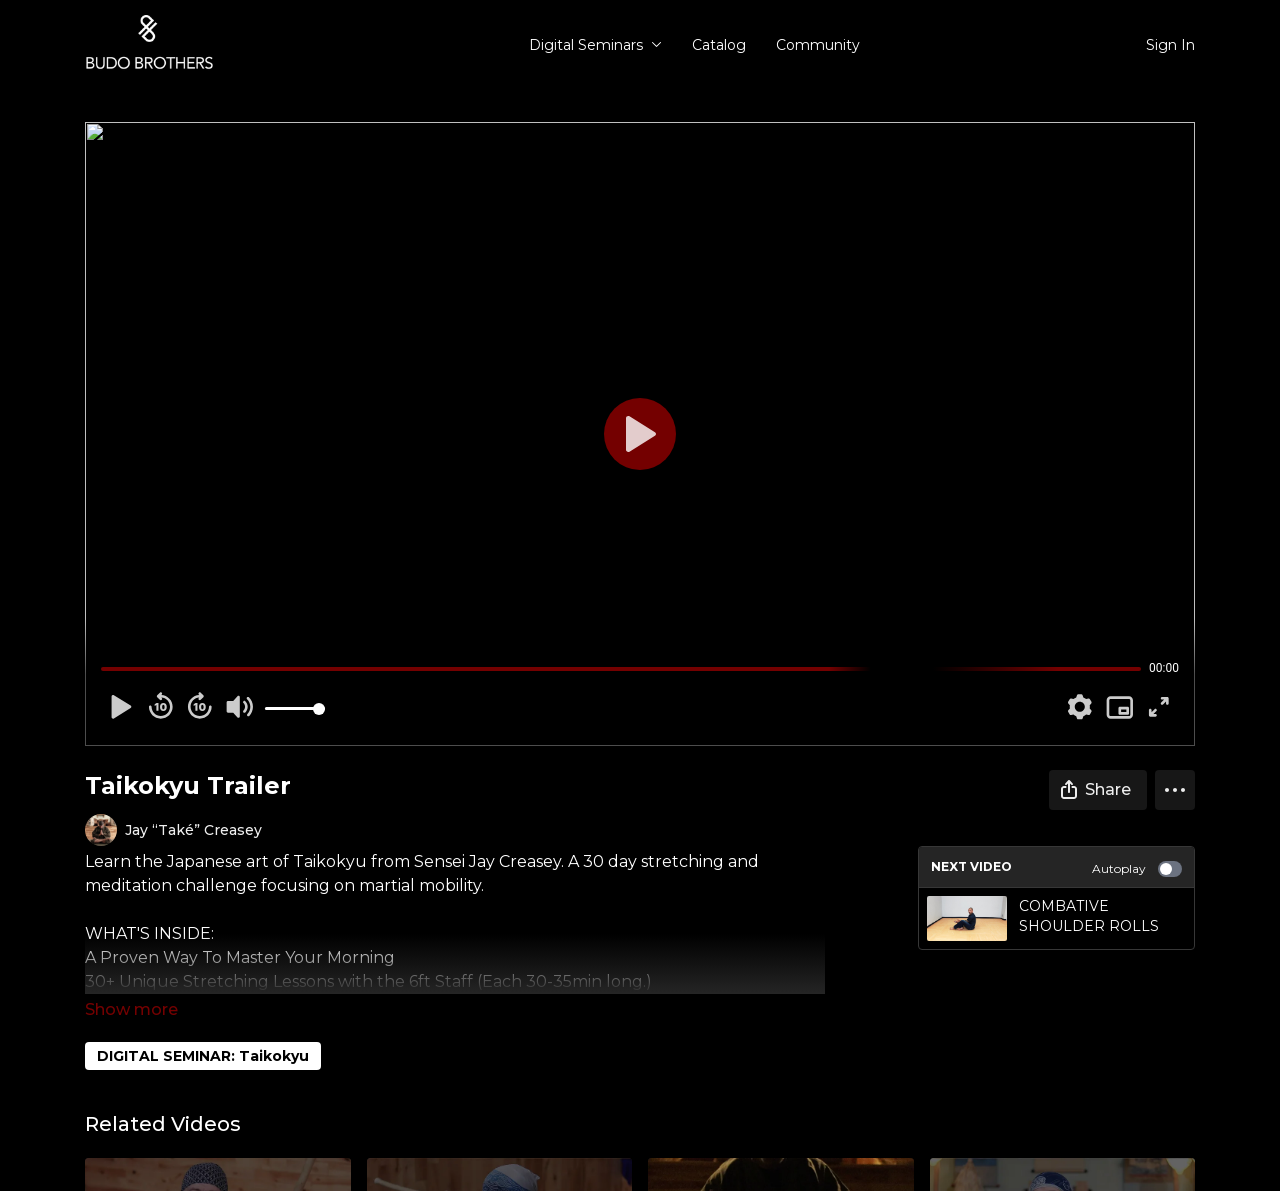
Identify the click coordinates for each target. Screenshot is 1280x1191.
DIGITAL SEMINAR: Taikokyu (203, 1056)
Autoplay (1137, 869)
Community (818, 45)
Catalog (719, 45)
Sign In (1170, 45)
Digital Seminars (595, 45)
